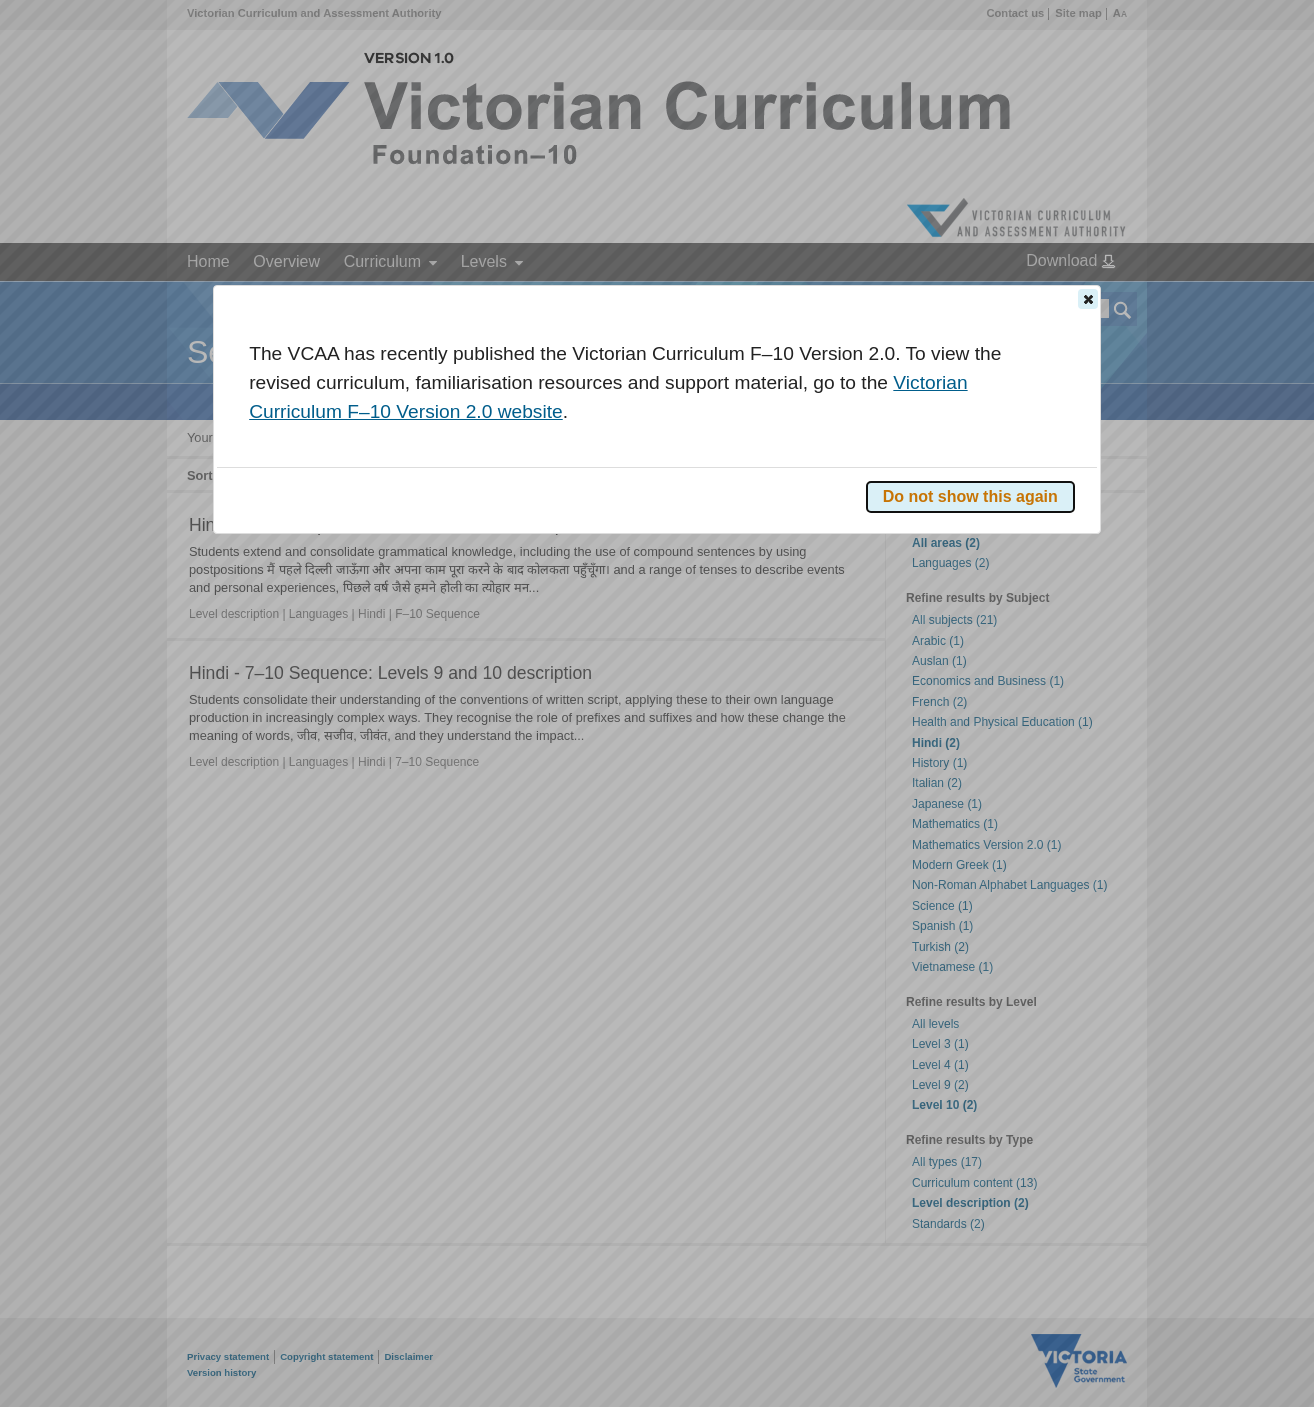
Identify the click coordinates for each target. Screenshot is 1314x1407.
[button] (1088, 299)
